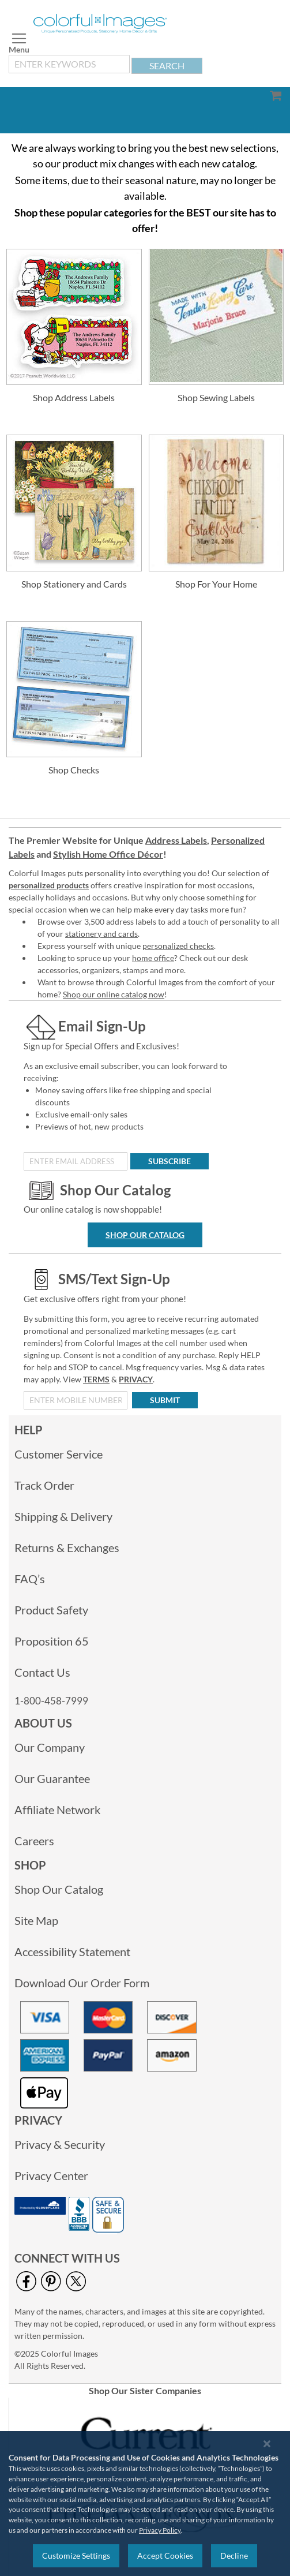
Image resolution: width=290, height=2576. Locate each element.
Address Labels (176, 840)
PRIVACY (136, 1379)
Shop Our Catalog (145, 1235)
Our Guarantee (52, 1778)
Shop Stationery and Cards (74, 583)
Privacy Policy (159, 2530)
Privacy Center (51, 2175)
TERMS (96, 1379)
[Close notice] (267, 2444)
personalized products (49, 885)
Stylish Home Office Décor (108, 853)
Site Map (36, 1920)
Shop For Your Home (216, 583)
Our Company (49, 1747)
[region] (145, 2503)
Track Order (44, 1485)
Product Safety (51, 1610)
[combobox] (69, 64)
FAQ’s (29, 1579)
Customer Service (58, 1454)
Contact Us (42, 1672)
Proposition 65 (51, 1641)
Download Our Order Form (81, 1983)
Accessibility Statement (72, 1951)
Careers (34, 1841)
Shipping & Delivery (63, 1516)
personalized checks (178, 946)
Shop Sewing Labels (216, 397)
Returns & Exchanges (66, 1547)
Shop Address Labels (74, 397)
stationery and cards (101, 934)
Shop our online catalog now (113, 994)
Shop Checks (73, 769)
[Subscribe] (169, 1161)
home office (153, 958)
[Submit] (165, 1400)
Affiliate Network (57, 1809)
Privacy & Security (59, 2144)
